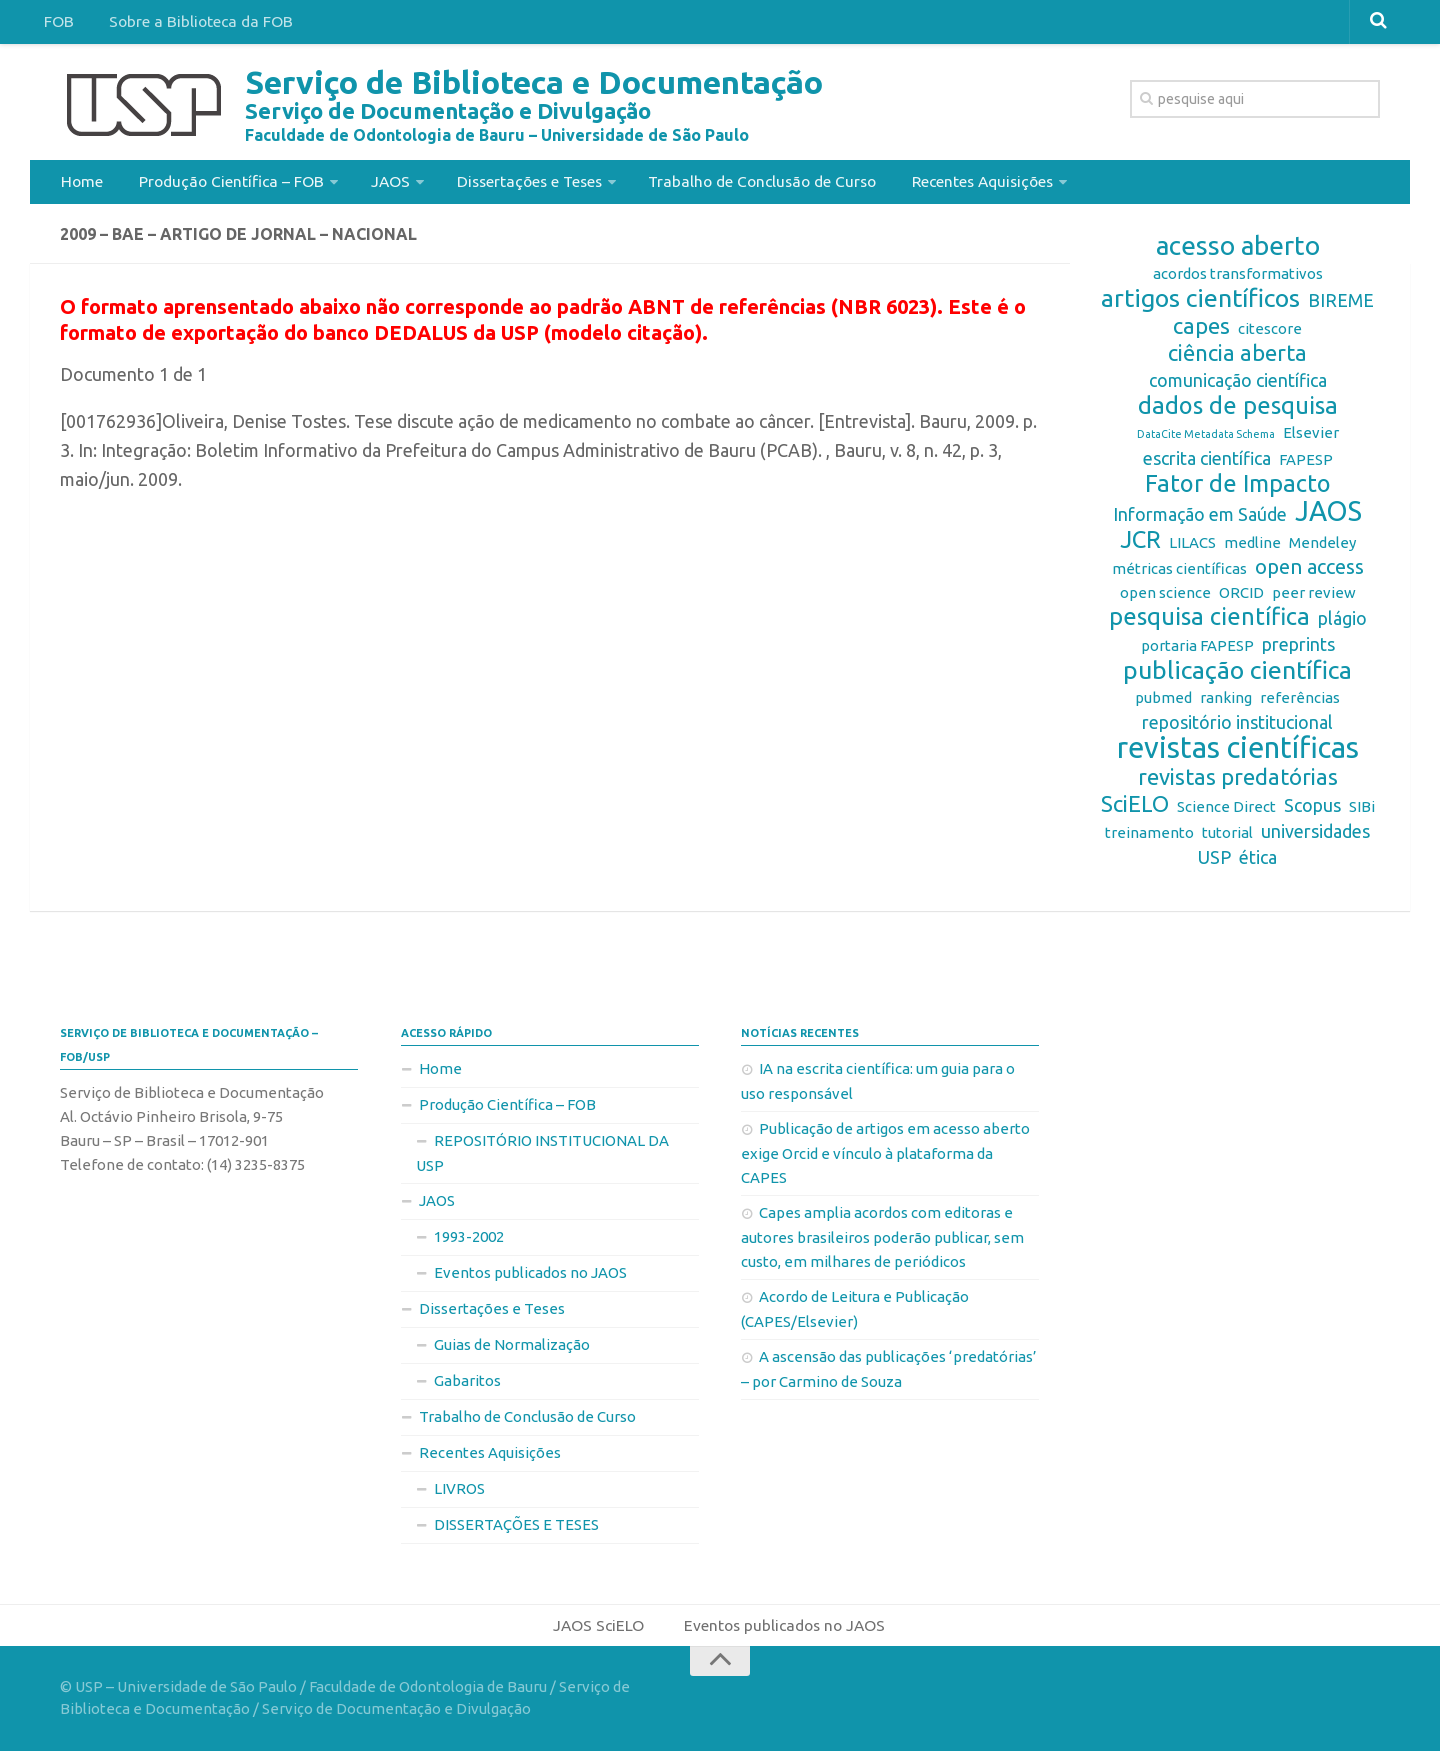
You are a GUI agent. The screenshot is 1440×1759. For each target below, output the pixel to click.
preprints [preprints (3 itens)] (1298, 650)
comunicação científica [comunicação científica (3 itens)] (1238, 386)
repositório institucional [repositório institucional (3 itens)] (1237, 728)
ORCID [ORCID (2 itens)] (1241, 598)
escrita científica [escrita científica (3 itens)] (1207, 464)
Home (80, 184)
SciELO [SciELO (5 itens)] (1135, 810)
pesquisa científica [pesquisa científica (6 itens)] (1209, 623)
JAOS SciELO (597, 1632)
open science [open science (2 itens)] (1165, 598)
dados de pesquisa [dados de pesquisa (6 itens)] (1238, 412)
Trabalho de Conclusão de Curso (756, 184)
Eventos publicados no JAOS (530, 1278)
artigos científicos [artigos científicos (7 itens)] (1200, 304)
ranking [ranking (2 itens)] (1226, 703)
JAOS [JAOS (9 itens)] (1328, 517)
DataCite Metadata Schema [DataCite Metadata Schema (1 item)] (1206, 440)
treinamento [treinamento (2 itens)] (1149, 838)
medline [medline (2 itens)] (1252, 548)
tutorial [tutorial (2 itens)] (1227, 838)
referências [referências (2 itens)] (1300, 703)
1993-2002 (469, 1242)
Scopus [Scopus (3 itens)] (1312, 811)
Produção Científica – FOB (224, 184)
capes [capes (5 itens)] (1201, 332)
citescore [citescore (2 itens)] (1270, 334)
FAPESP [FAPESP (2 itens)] (1306, 465)
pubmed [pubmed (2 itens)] (1163, 703)
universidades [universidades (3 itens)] (1315, 837)
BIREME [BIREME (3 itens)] (1341, 306)
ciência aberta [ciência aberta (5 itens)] (1237, 359)
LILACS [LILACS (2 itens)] (1192, 548)
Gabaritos (467, 1386)
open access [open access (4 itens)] (1309, 572)
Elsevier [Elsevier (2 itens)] (1311, 438)
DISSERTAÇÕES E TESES (516, 1530)
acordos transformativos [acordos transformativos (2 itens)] (1238, 279)
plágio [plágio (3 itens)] (1342, 624)
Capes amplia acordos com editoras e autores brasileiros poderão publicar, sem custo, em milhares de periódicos (882, 1243)
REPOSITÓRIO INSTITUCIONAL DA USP (542, 1159)
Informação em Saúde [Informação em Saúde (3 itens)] (1200, 520)
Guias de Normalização (512, 1350)
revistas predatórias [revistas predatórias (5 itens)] (1238, 783)
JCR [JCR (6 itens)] (1140, 546)
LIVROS (459, 1494)
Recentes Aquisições (977, 184)
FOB (57, 24)
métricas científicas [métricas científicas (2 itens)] (1179, 574)
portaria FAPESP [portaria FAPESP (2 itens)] (1197, 651)
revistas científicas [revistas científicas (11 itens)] (1238, 754)
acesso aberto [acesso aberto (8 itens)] (1238, 252)
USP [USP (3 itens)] (1214, 863)
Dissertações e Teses (519, 184)
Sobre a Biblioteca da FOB (194, 24)
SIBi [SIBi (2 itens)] (1362, 812)
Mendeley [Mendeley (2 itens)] (1322, 548)
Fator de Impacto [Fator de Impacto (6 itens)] (1238, 490)
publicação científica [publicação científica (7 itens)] (1237, 676)
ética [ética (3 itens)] (1258, 863)
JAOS (381, 184)
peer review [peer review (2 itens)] (1314, 598)
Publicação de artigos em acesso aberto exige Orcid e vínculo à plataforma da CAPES (885, 1159)
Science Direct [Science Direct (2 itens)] (1226, 812)
